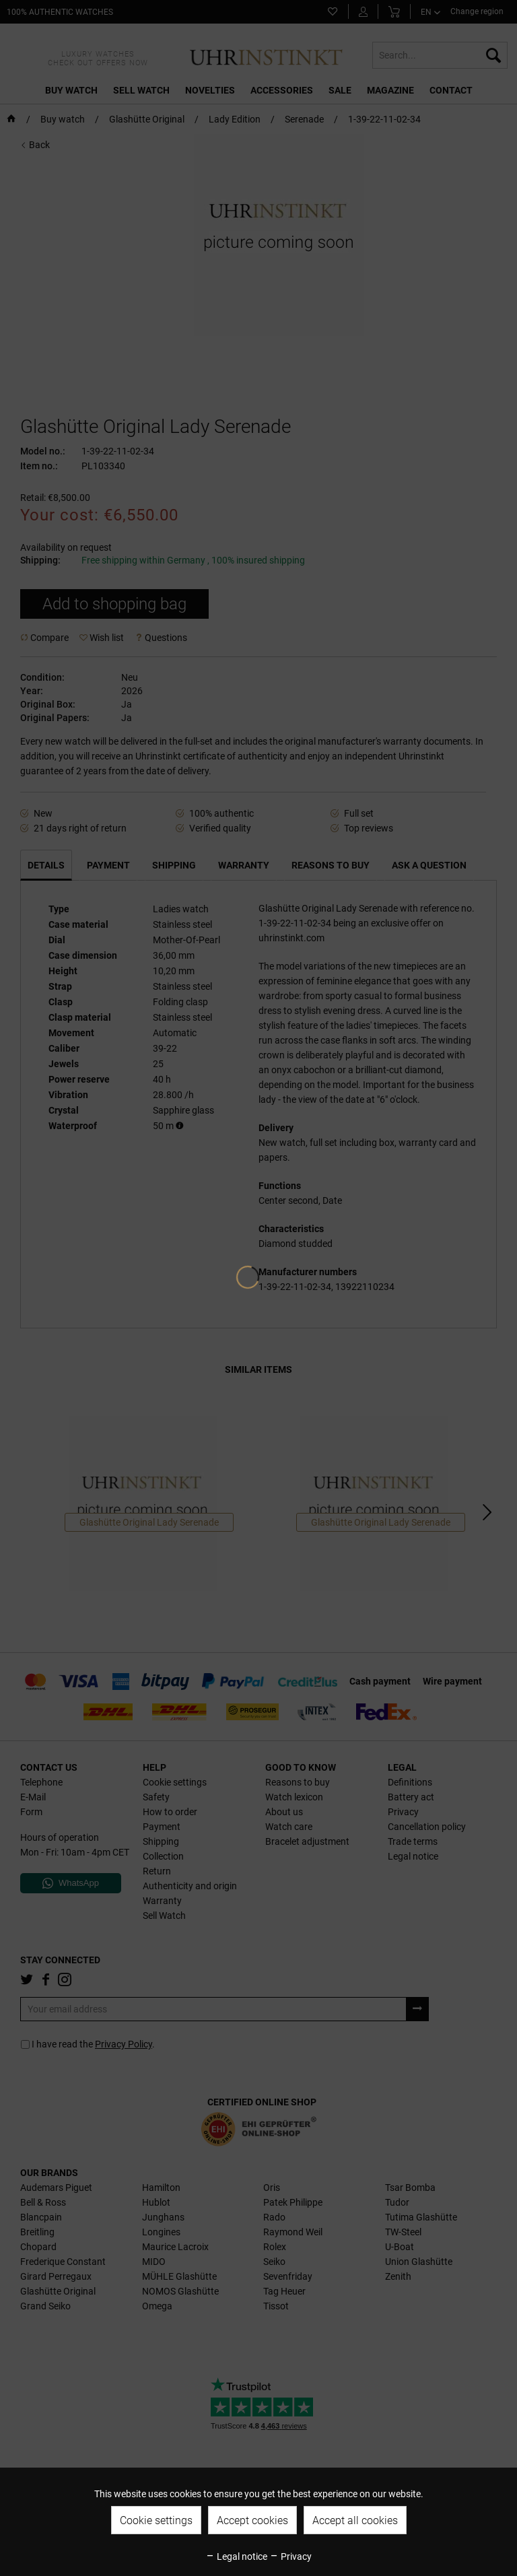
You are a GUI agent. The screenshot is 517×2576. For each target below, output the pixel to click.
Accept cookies (252, 2520)
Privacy (290, 2556)
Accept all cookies (355, 2520)
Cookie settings (156, 2520)
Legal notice (236, 2556)
